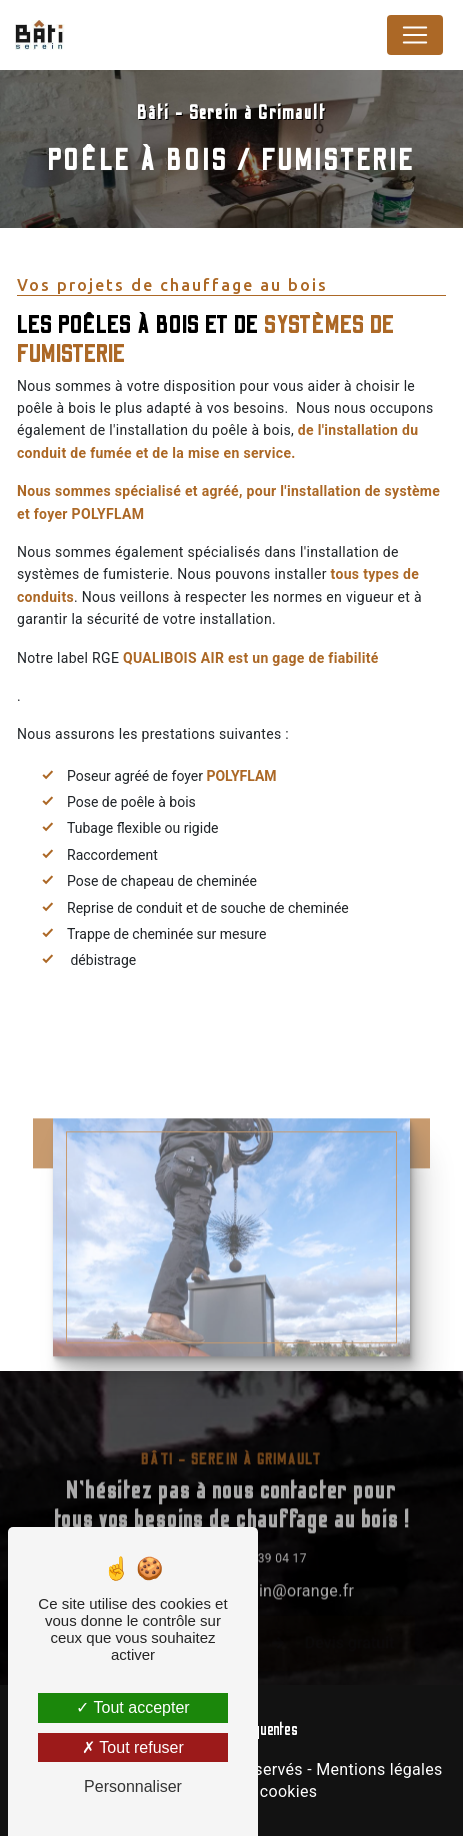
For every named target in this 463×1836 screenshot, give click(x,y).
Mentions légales (379, 1769)
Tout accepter (132, 1707)
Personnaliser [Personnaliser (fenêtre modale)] (133, 1786)
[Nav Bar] (415, 35)
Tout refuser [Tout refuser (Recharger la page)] (133, 1747)
